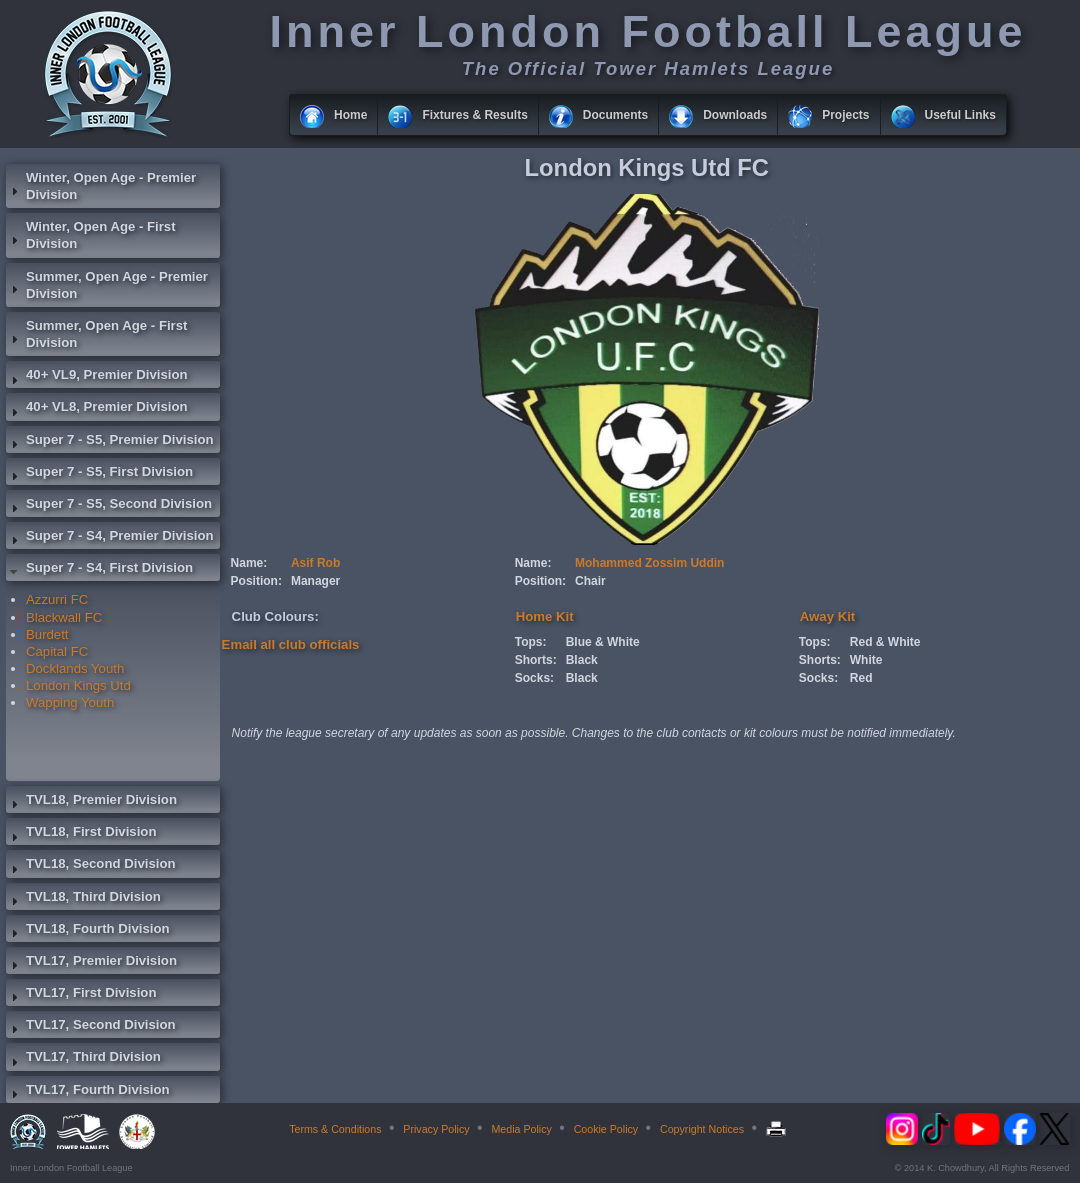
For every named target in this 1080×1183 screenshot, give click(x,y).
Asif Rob (315, 563)
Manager (315, 581)
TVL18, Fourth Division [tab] (88, 931)
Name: (249, 563)
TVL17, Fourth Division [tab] (88, 1092)
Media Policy (521, 1129)
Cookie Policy (606, 1129)
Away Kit (827, 616)
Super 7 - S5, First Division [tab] (99, 474)
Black (582, 660)
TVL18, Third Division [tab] (83, 899)
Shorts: (536, 660)
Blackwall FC (64, 617)
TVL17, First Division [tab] (81, 995)
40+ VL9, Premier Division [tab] (97, 377)
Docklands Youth (75, 668)
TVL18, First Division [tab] (81, 834)
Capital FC (57, 651)
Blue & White (603, 642)
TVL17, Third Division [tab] (83, 1059)
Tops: (531, 642)
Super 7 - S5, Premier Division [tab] (110, 442)
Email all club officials (291, 644)
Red (861, 678)
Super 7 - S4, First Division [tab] (99, 570)
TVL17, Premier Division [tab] (91, 963)
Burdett (47, 634)
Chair (590, 581)
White (866, 660)
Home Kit (545, 616)
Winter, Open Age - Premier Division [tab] (101, 186)
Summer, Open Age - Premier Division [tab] (107, 285)
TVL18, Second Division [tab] (91, 866)
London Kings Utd (78, 685)
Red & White (885, 642)
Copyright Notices (702, 1129)
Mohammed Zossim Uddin (649, 563)
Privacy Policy (436, 1129)
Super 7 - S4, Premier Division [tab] (110, 538)
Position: (256, 581)
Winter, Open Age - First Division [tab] (91, 235)
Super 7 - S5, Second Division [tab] (109, 506)
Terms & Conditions (335, 1129)
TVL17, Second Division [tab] (91, 1027)
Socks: (534, 678)
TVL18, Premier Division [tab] (91, 802)
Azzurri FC (57, 599)
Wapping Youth (70, 702)
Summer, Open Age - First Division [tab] (96, 334)
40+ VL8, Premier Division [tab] (97, 409)
